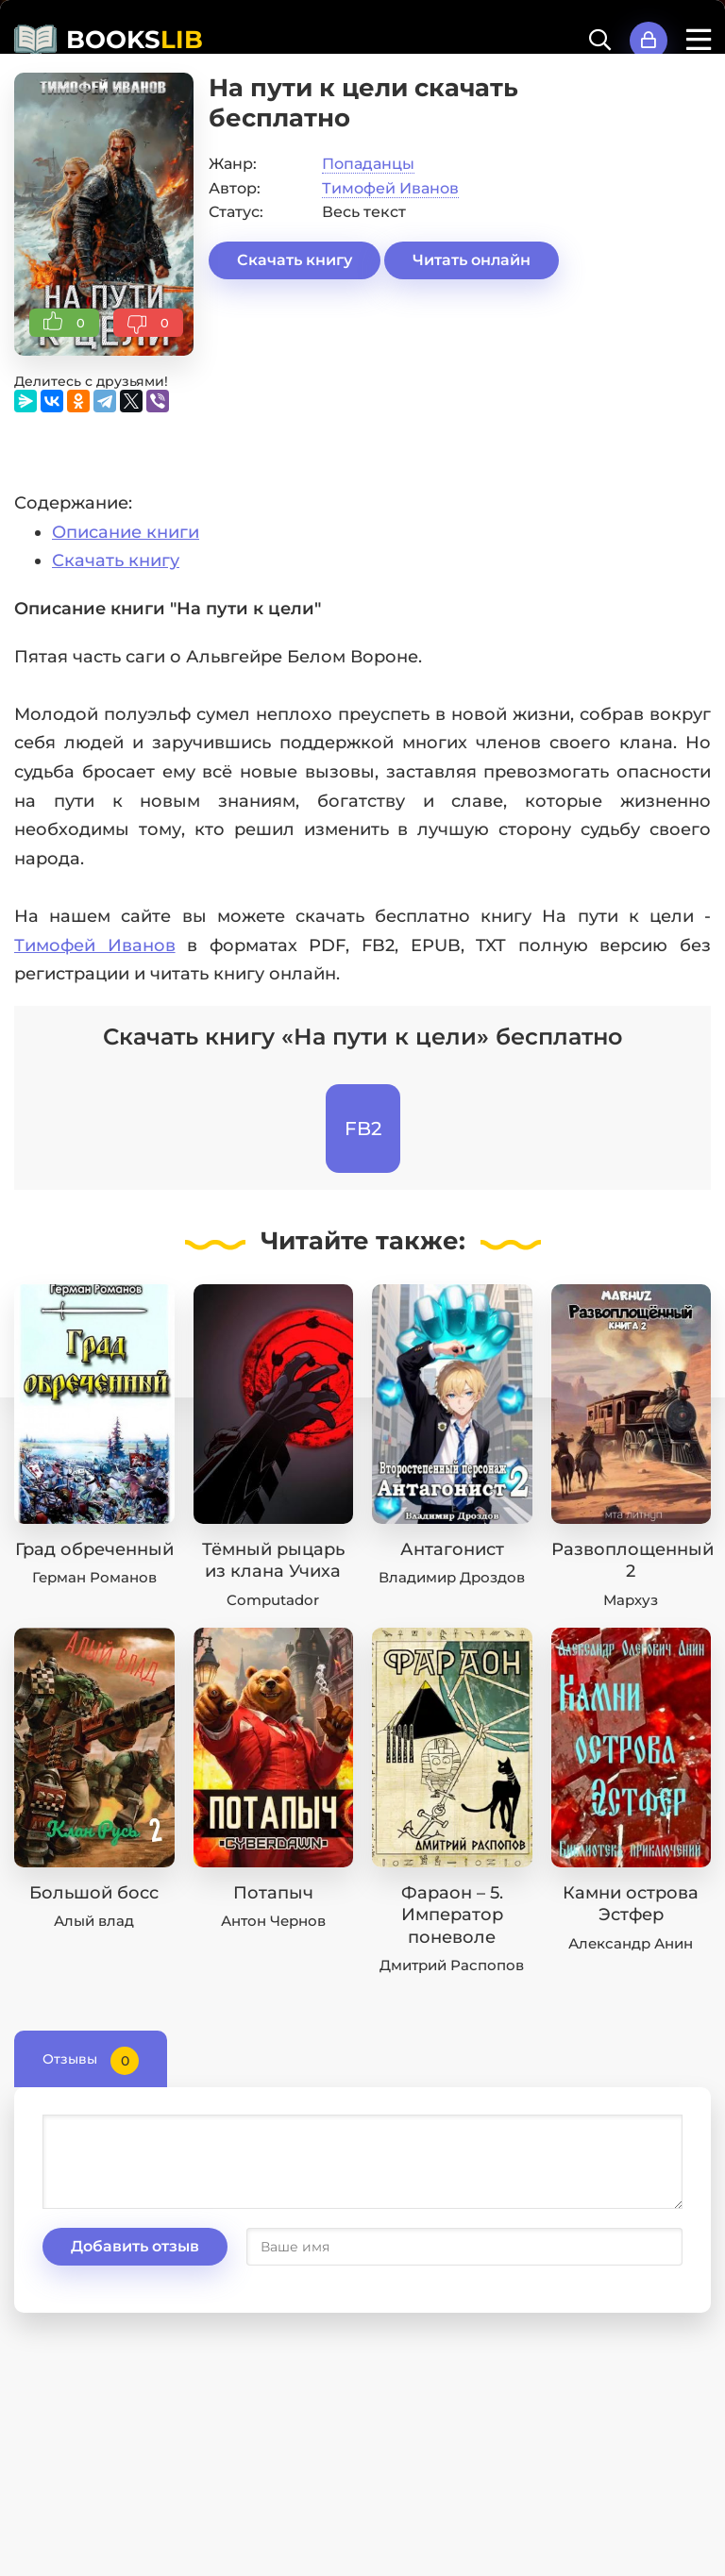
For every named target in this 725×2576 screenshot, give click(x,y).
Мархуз (630, 1600)
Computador (273, 1600)
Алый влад (94, 1921)
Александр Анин (630, 1943)
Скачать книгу (294, 260)
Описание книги (125, 532)
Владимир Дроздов (452, 1577)
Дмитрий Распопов (451, 1965)
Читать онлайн (472, 260)
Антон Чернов (273, 1921)
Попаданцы (368, 164)
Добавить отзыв (135, 2246)
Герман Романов (94, 1577)
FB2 (363, 1128)
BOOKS (134, 40)
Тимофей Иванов (390, 188)
